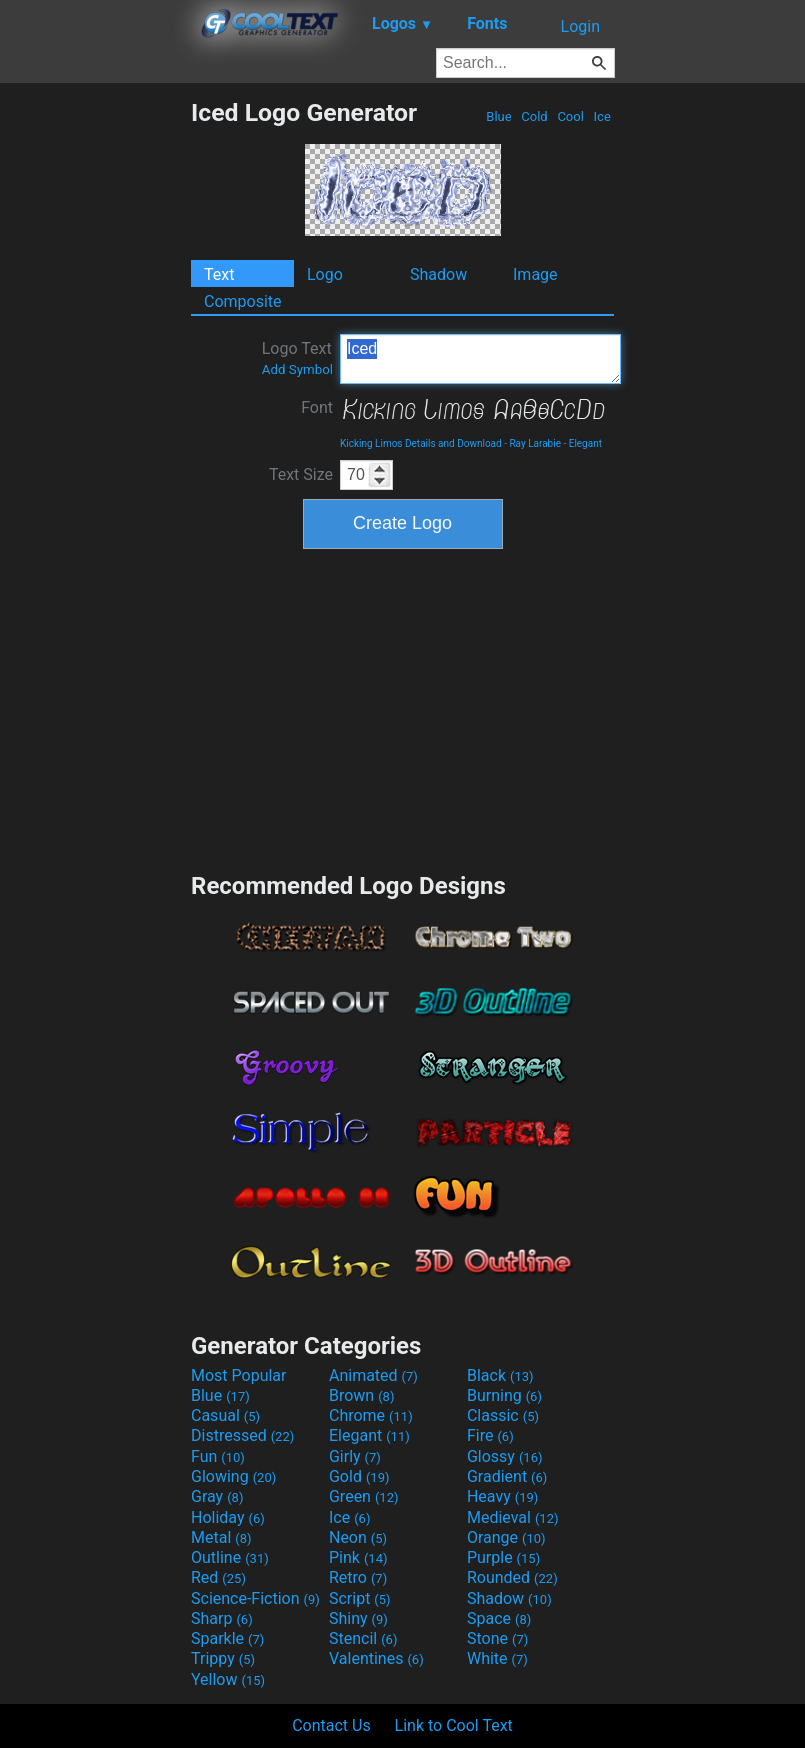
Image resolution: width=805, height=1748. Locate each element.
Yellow (228, 1679)
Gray (217, 1496)
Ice (602, 116)
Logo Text (297, 358)
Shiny (358, 1618)
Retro (358, 1577)
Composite (243, 301)
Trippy (223, 1658)
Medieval (513, 1517)
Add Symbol (297, 369)
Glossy (505, 1456)
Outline (230, 1557)
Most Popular (239, 1375)
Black (500, 1375)
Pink (358, 1557)
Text (219, 274)
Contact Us (331, 1725)
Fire (490, 1435)
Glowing (233, 1476)
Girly (355, 1456)
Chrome (371, 1415)
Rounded (512, 1577)
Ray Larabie (535, 443)
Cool (570, 116)
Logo (325, 274)
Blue (499, 116)
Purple (503, 1557)
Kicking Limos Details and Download (421, 443)
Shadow (438, 274)
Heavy (502, 1496)
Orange (506, 1537)
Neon (358, 1537)
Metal (221, 1537)
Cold (534, 116)
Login (580, 26)
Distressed (242, 1435)
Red (218, 1577)
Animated (373, 1375)
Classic (503, 1415)
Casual (225, 1415)
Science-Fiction (255, 1598)
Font (317, 407)
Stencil (363, 1638)
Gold (359, 1476)
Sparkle (227, 1638)
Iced (480, 359)
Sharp (222, 1618)
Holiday (228, 1517)
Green (364, 1496)
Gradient (507, 1476)
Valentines (376, 1658)
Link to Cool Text (454, 1725)
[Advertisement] (95, 398)
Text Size (301, 474)
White (497, 1658)
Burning (504, 1395)
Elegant (585, 443)
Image (535, 274)
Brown (361, 1395)
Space (499, 1618)
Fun (218, 1456)
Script (360, 1598)
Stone (497, 1638)
